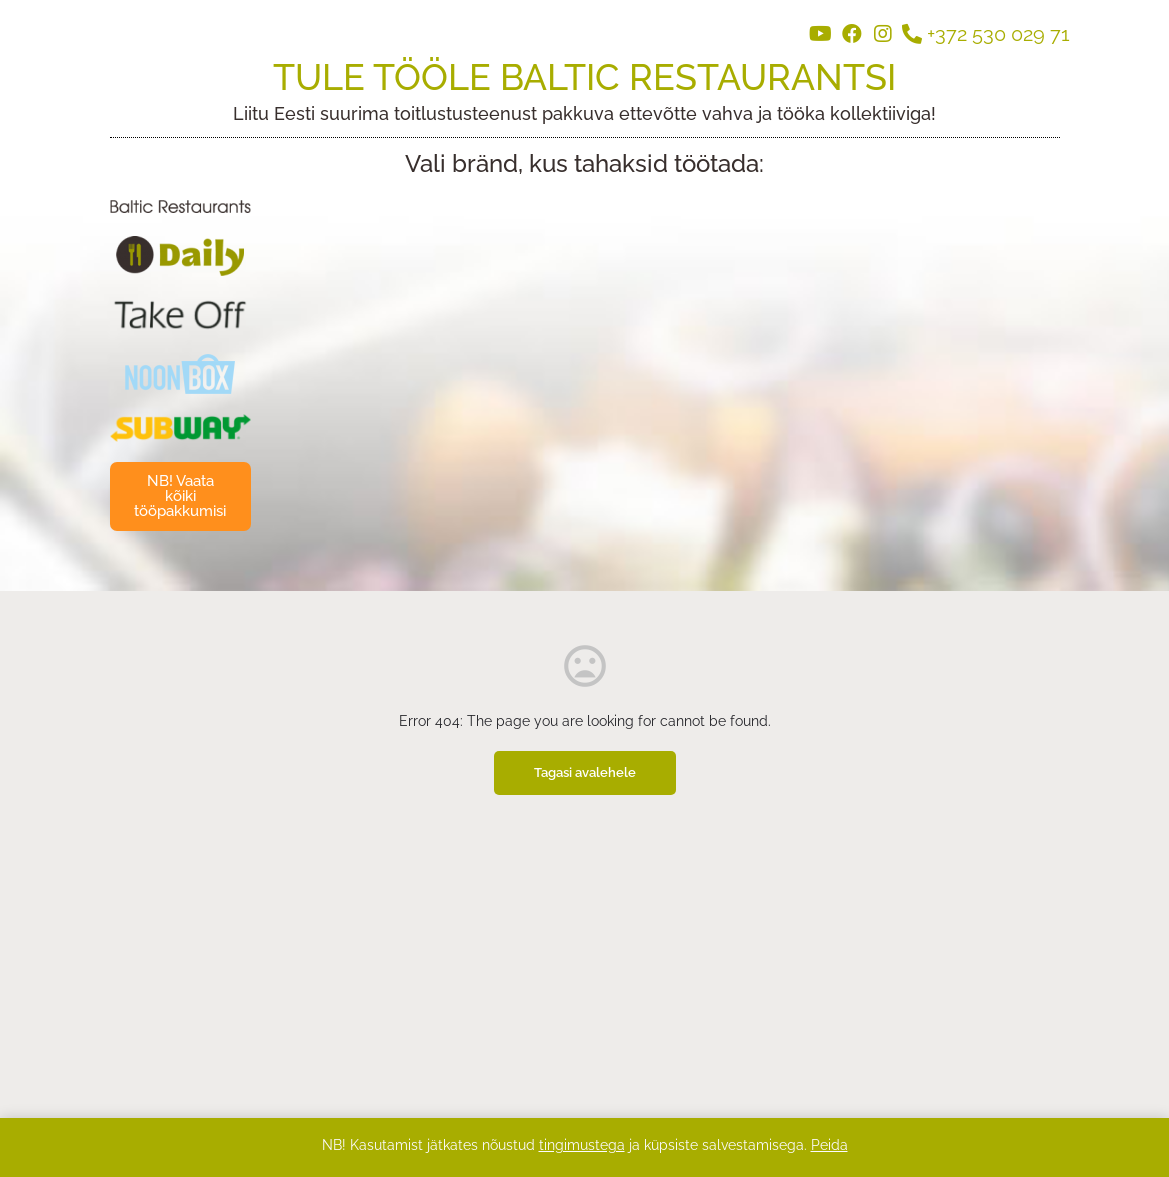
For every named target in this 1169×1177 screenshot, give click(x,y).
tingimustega (582, 1145)
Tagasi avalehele (585, 772)
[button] (181, 496)
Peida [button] (829, 1145)
